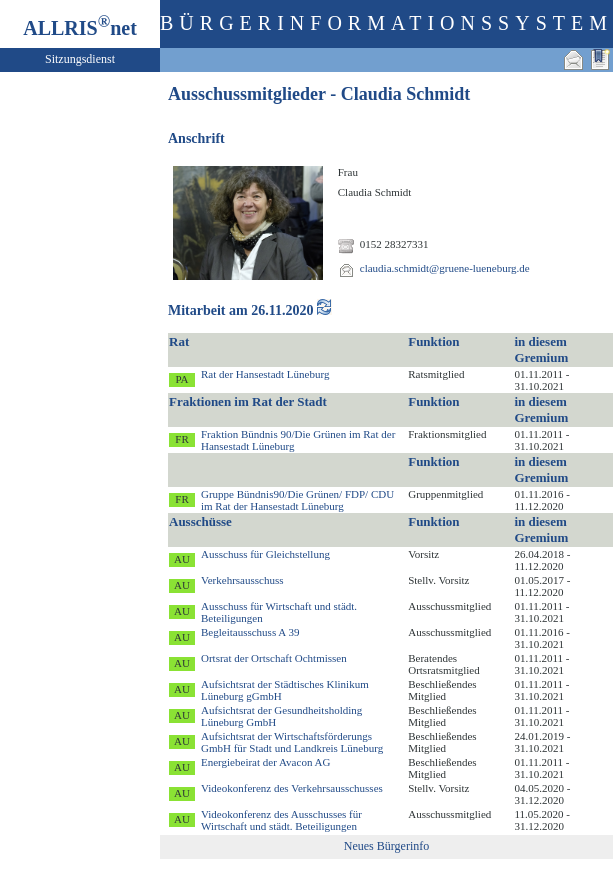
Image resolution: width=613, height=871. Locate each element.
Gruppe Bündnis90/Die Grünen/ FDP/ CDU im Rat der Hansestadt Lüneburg (297, 500)
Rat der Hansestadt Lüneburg (265, 374)
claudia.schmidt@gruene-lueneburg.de (445, 268)
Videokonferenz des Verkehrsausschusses (292, 788)
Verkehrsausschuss (242, 580)
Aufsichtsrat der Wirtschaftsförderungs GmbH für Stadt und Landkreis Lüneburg (292, 742)
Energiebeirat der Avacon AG (265, 762)
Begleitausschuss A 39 (250, 632)
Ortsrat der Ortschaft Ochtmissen (274, 658)
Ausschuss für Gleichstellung (265, 554)
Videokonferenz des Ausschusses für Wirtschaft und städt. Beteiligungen (281, 820)
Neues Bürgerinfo (386, 846)
